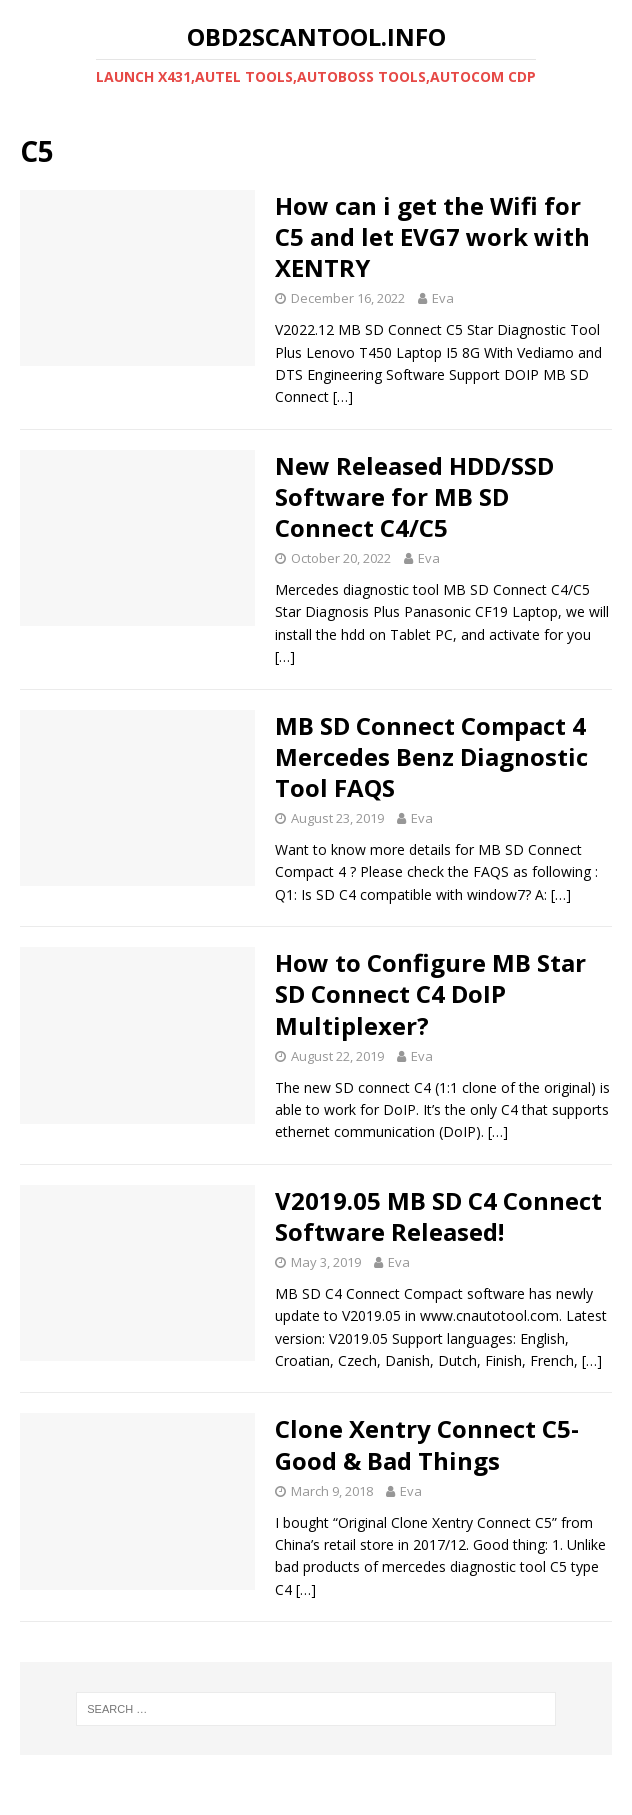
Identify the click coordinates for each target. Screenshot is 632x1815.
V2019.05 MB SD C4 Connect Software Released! (438, 1216)
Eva (443, 298)
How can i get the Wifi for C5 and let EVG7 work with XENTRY (432, 236)
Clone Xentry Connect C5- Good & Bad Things (427, 1444)
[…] (343, 396)
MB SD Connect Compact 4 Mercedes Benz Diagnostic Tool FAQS (431, 756)
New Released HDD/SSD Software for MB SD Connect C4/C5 (414, 496)
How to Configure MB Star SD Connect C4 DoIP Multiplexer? (430, 993)
